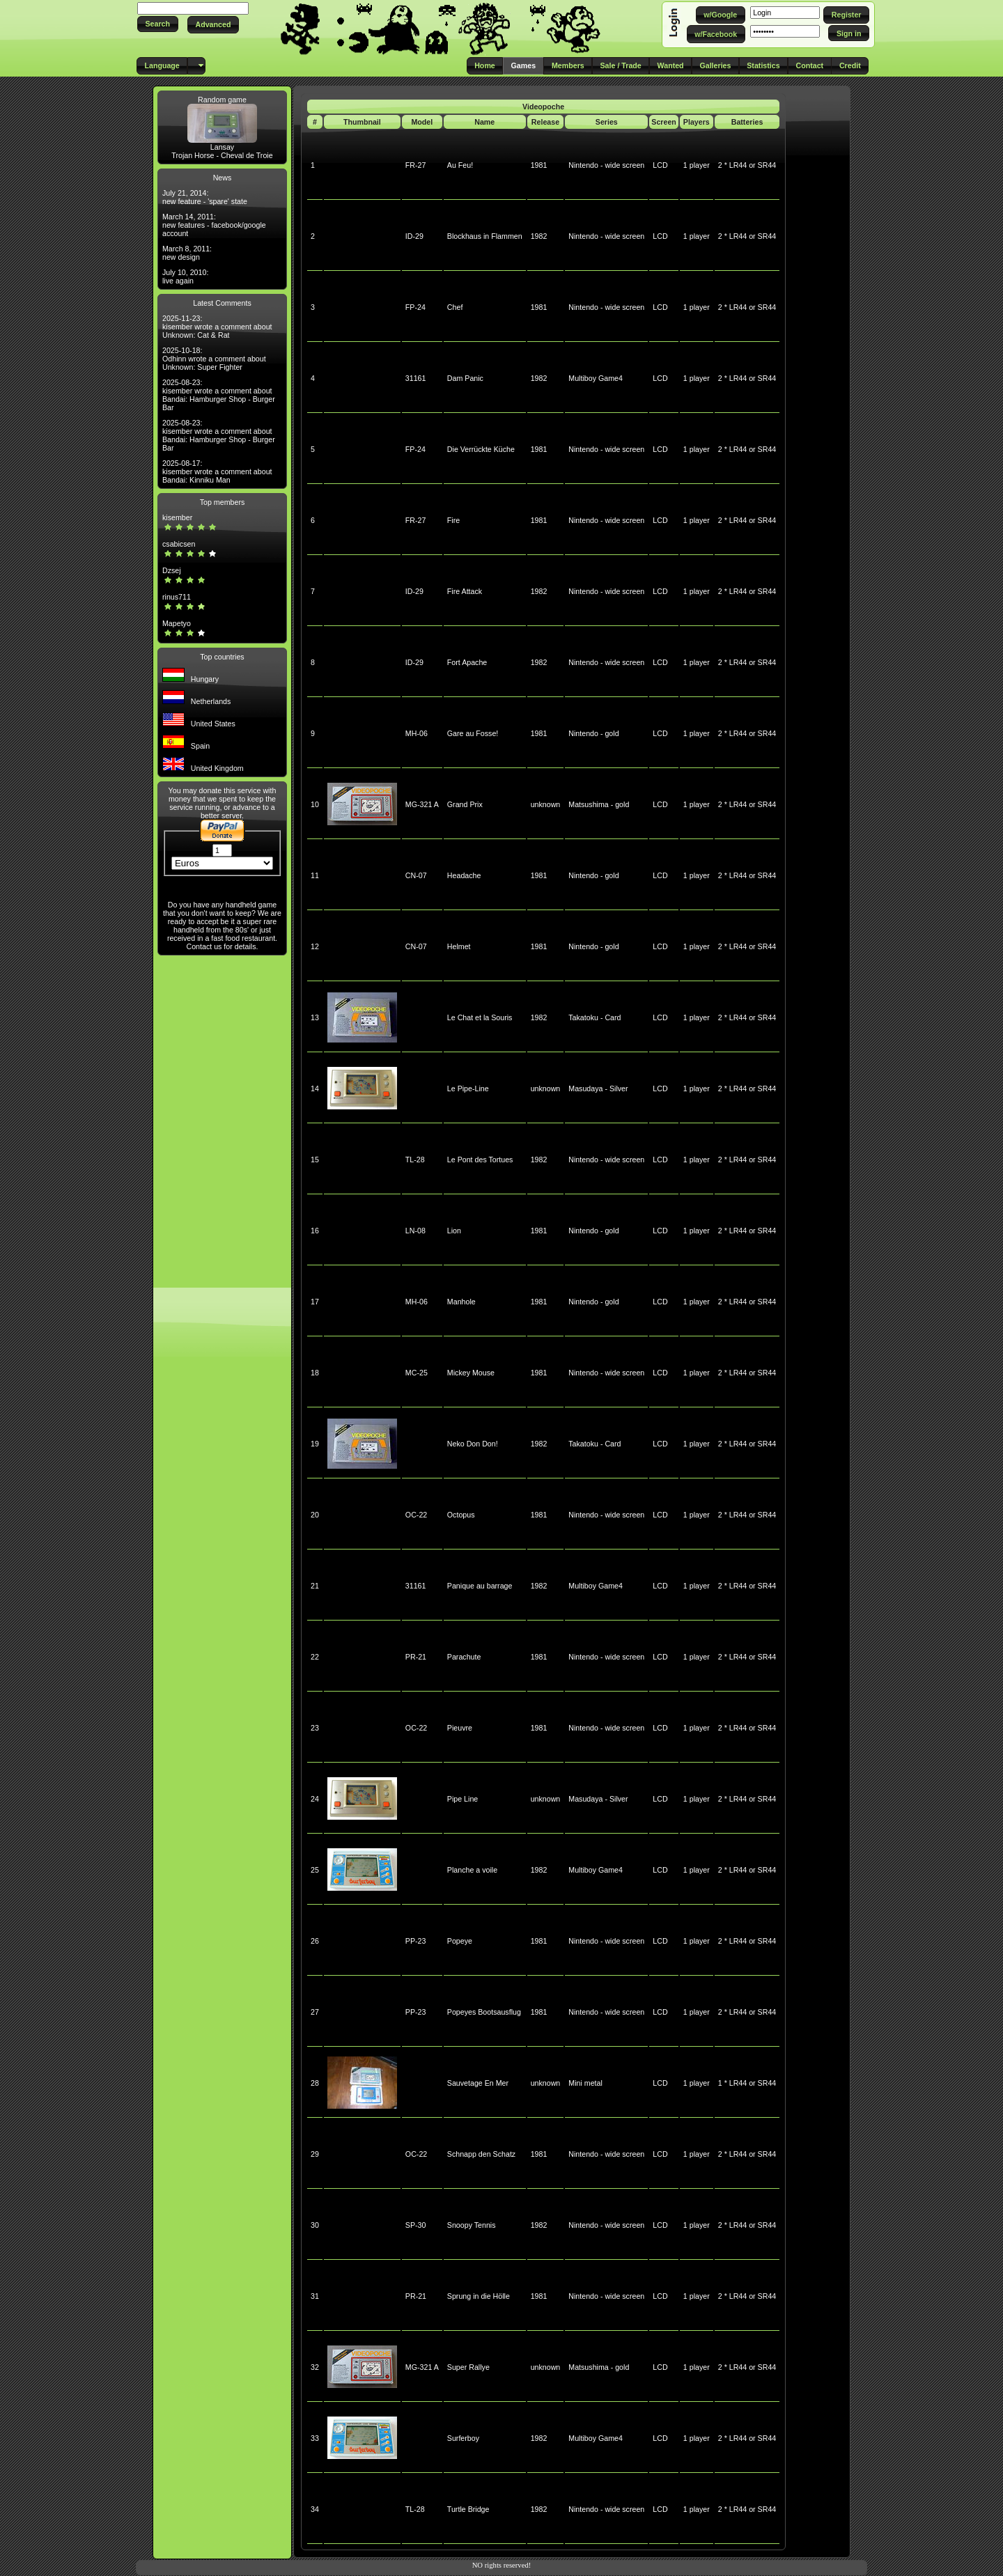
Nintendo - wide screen (606, 165)
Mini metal (585, 2083)
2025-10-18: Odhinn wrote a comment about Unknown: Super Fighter (214, 358)
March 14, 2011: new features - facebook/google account (214, 224)
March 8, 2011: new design (187, 252)
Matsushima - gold (598, 804)
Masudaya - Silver (598, 1088)
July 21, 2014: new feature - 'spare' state (204, 197)
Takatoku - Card (594, 1017)
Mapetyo (176, 623)
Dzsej (171, 570)
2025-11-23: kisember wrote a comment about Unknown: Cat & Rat (217, 326)
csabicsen (178, 544)
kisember (177, 517)
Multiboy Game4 (595, 378)
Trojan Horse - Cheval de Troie (221, 155)
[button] (157, 24)
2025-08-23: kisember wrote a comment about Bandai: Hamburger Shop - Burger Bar (218, 395)
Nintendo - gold (593, 733)
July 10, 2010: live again (185, 276)
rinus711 (176, 597)
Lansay (222, 147)
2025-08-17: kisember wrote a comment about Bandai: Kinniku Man (217, 471)
